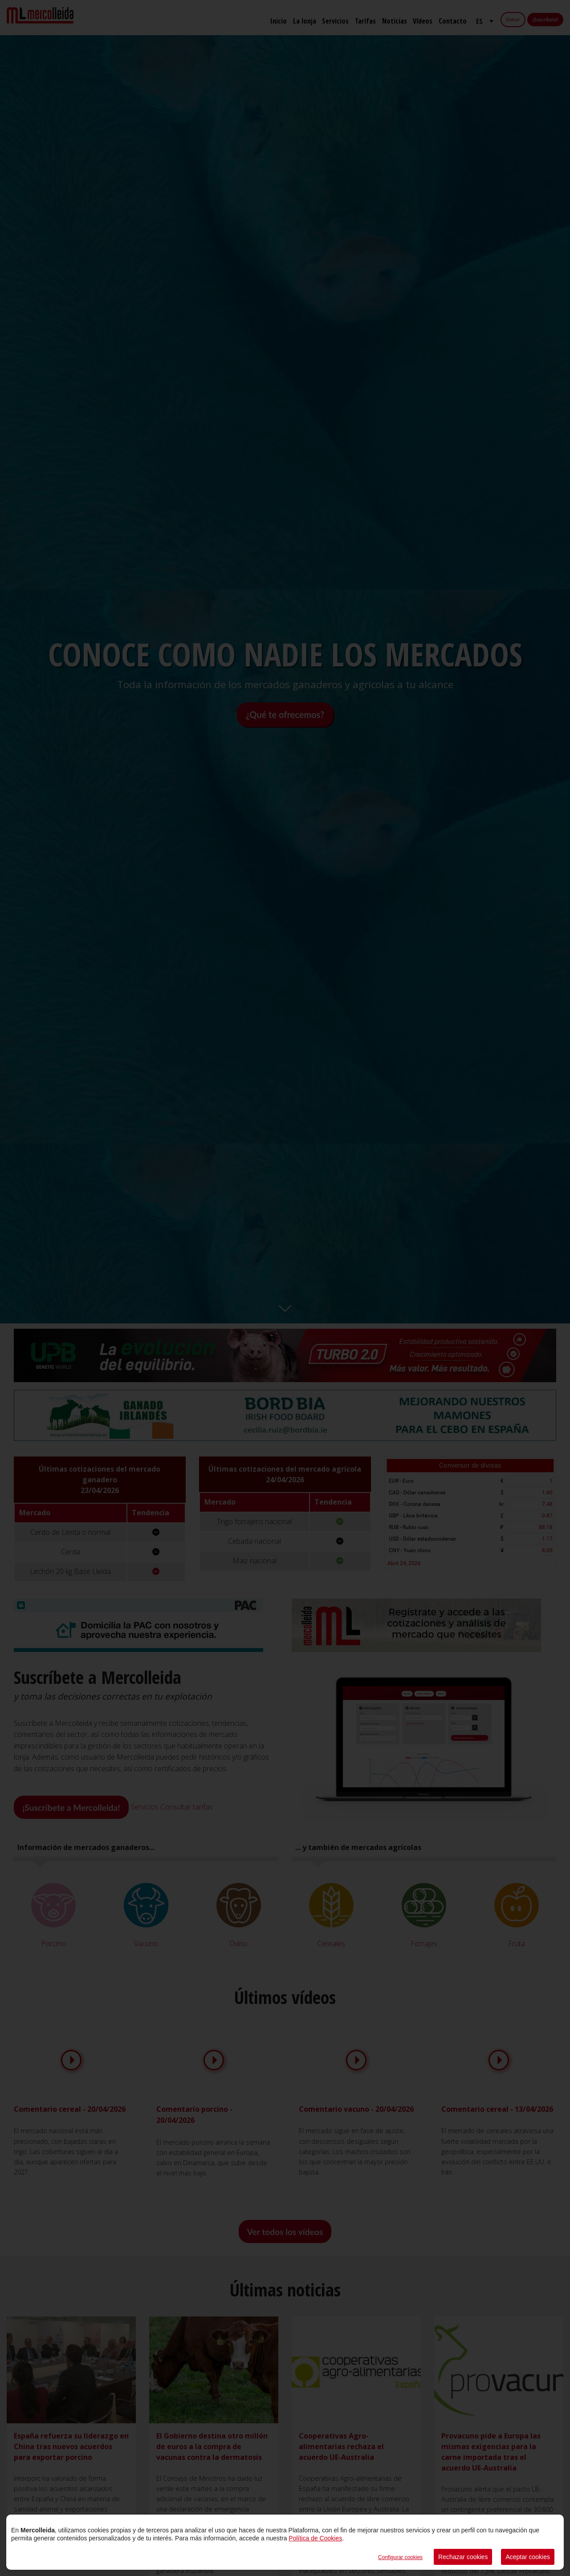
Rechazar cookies (463, 2556)
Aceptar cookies (527, 2556)
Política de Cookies (315, 2538)
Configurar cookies (400, 2557)
